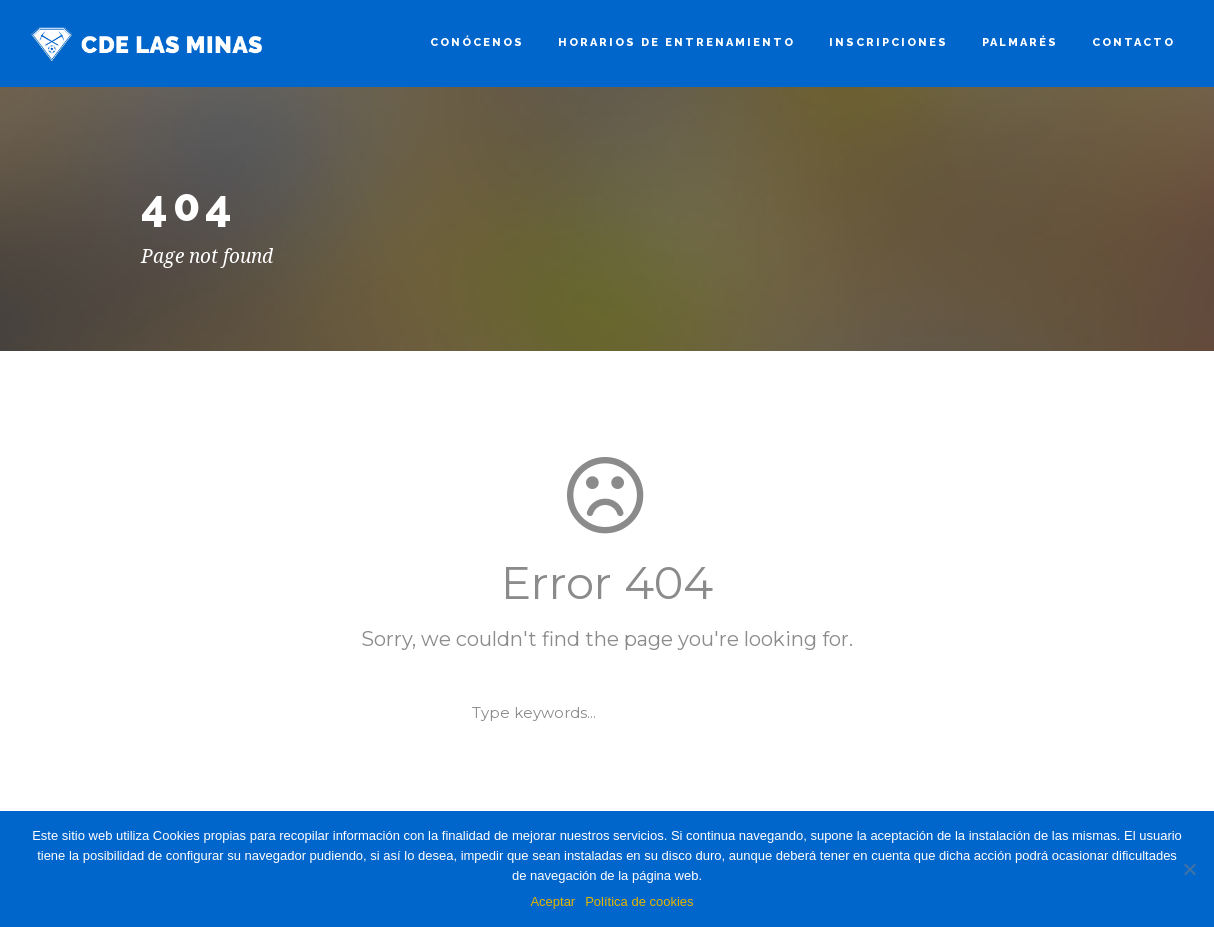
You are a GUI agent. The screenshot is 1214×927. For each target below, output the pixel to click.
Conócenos (477, 42)
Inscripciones (888, 42)
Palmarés (1020, 42)
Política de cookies (639, 901)
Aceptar (552, 901)
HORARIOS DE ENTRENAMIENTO (676, 42)
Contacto (1133, 42)
